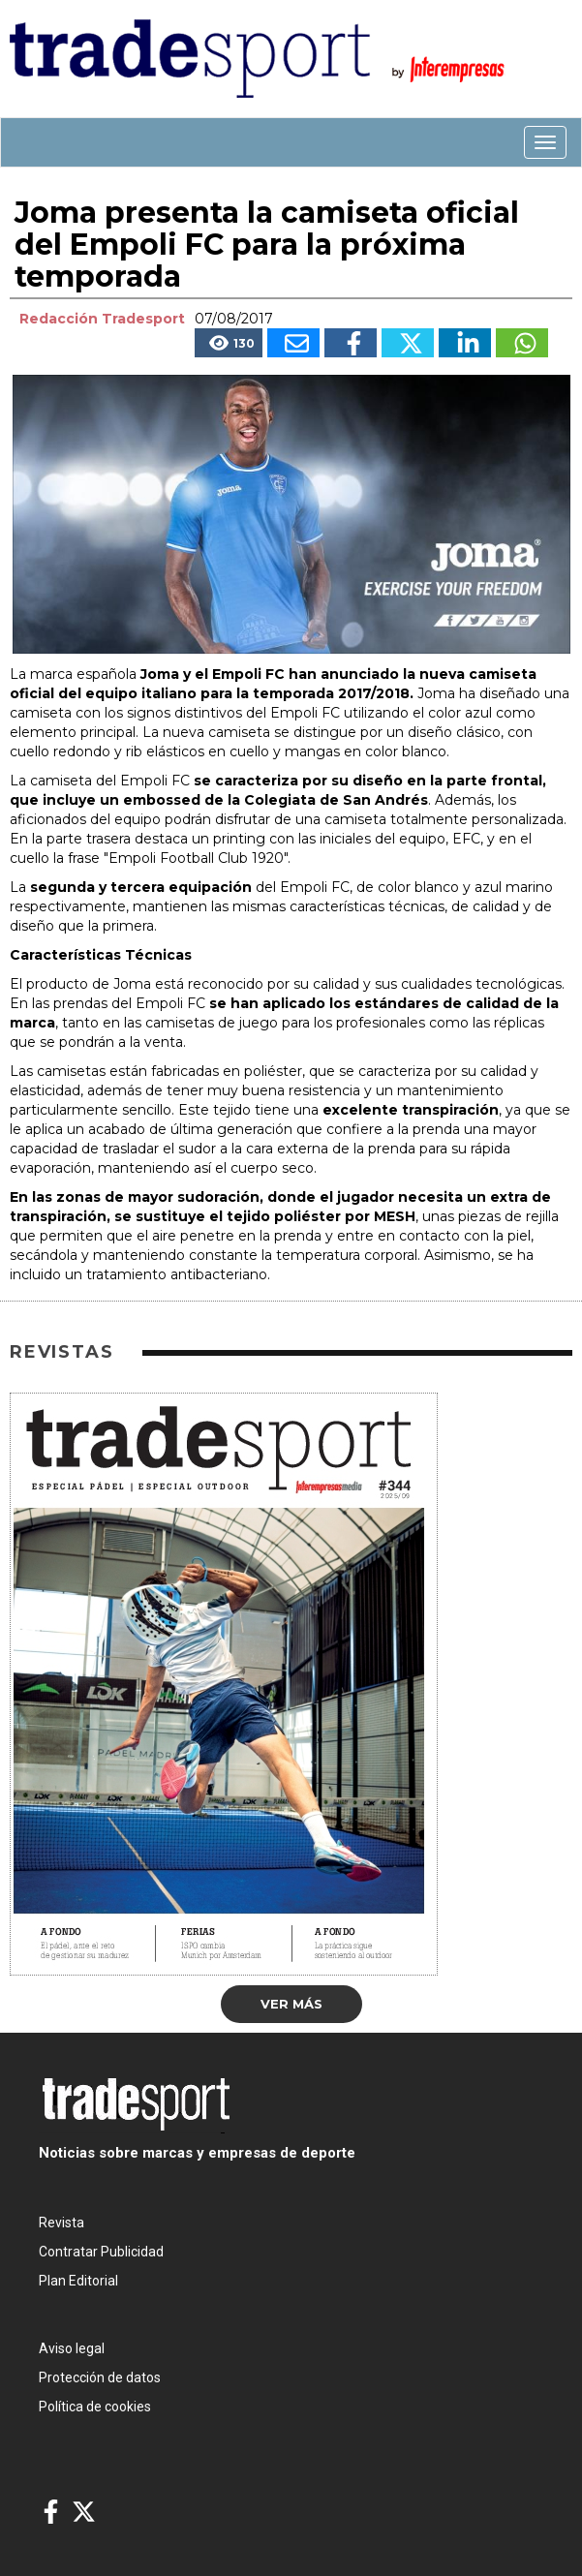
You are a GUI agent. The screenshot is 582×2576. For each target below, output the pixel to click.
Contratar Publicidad (101, 2251)
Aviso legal (72, 2348)
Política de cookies (95, 2406)
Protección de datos (100, 2377)
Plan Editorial (78, 2280)
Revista (61, 2222)
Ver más (291, 2003)
